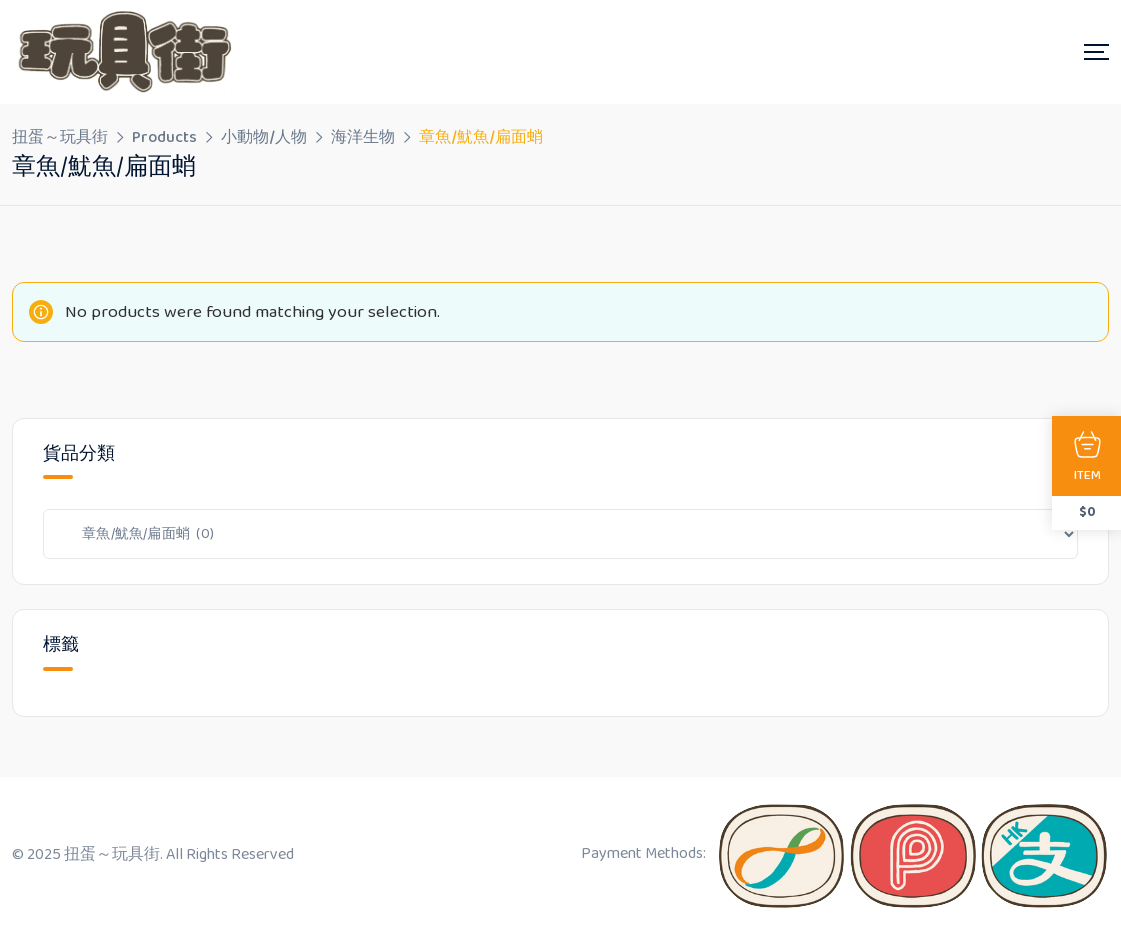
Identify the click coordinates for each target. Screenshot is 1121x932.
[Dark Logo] (122, 52)
